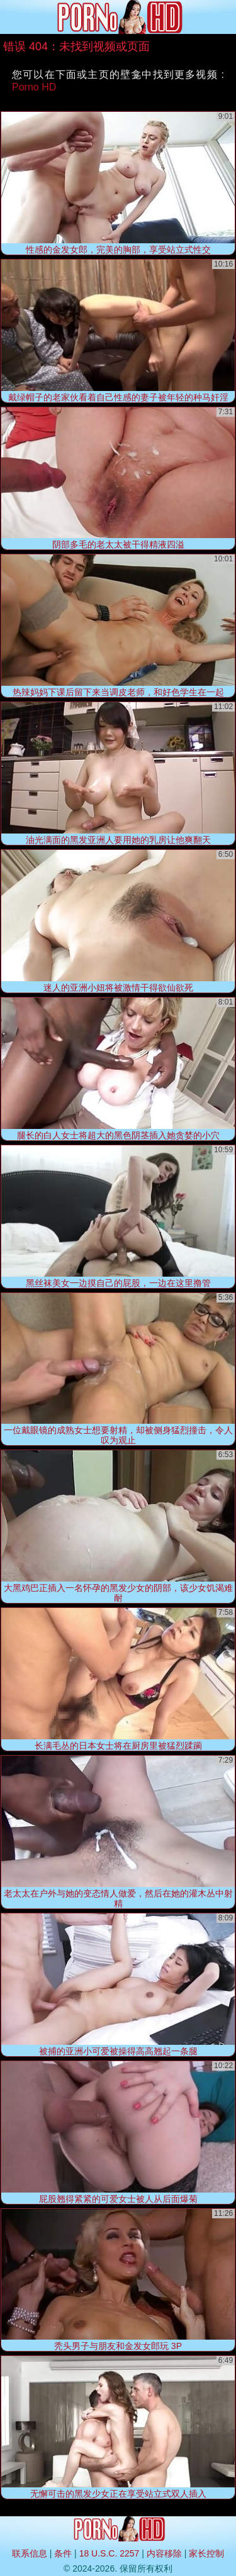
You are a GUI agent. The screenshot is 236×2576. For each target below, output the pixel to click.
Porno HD (34, 87)
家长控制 (206, 2553)
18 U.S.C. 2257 (109, 2553)
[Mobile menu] (11, 17)
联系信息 (29, 2553)
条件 (63, 2553)
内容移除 (164, 2553)
